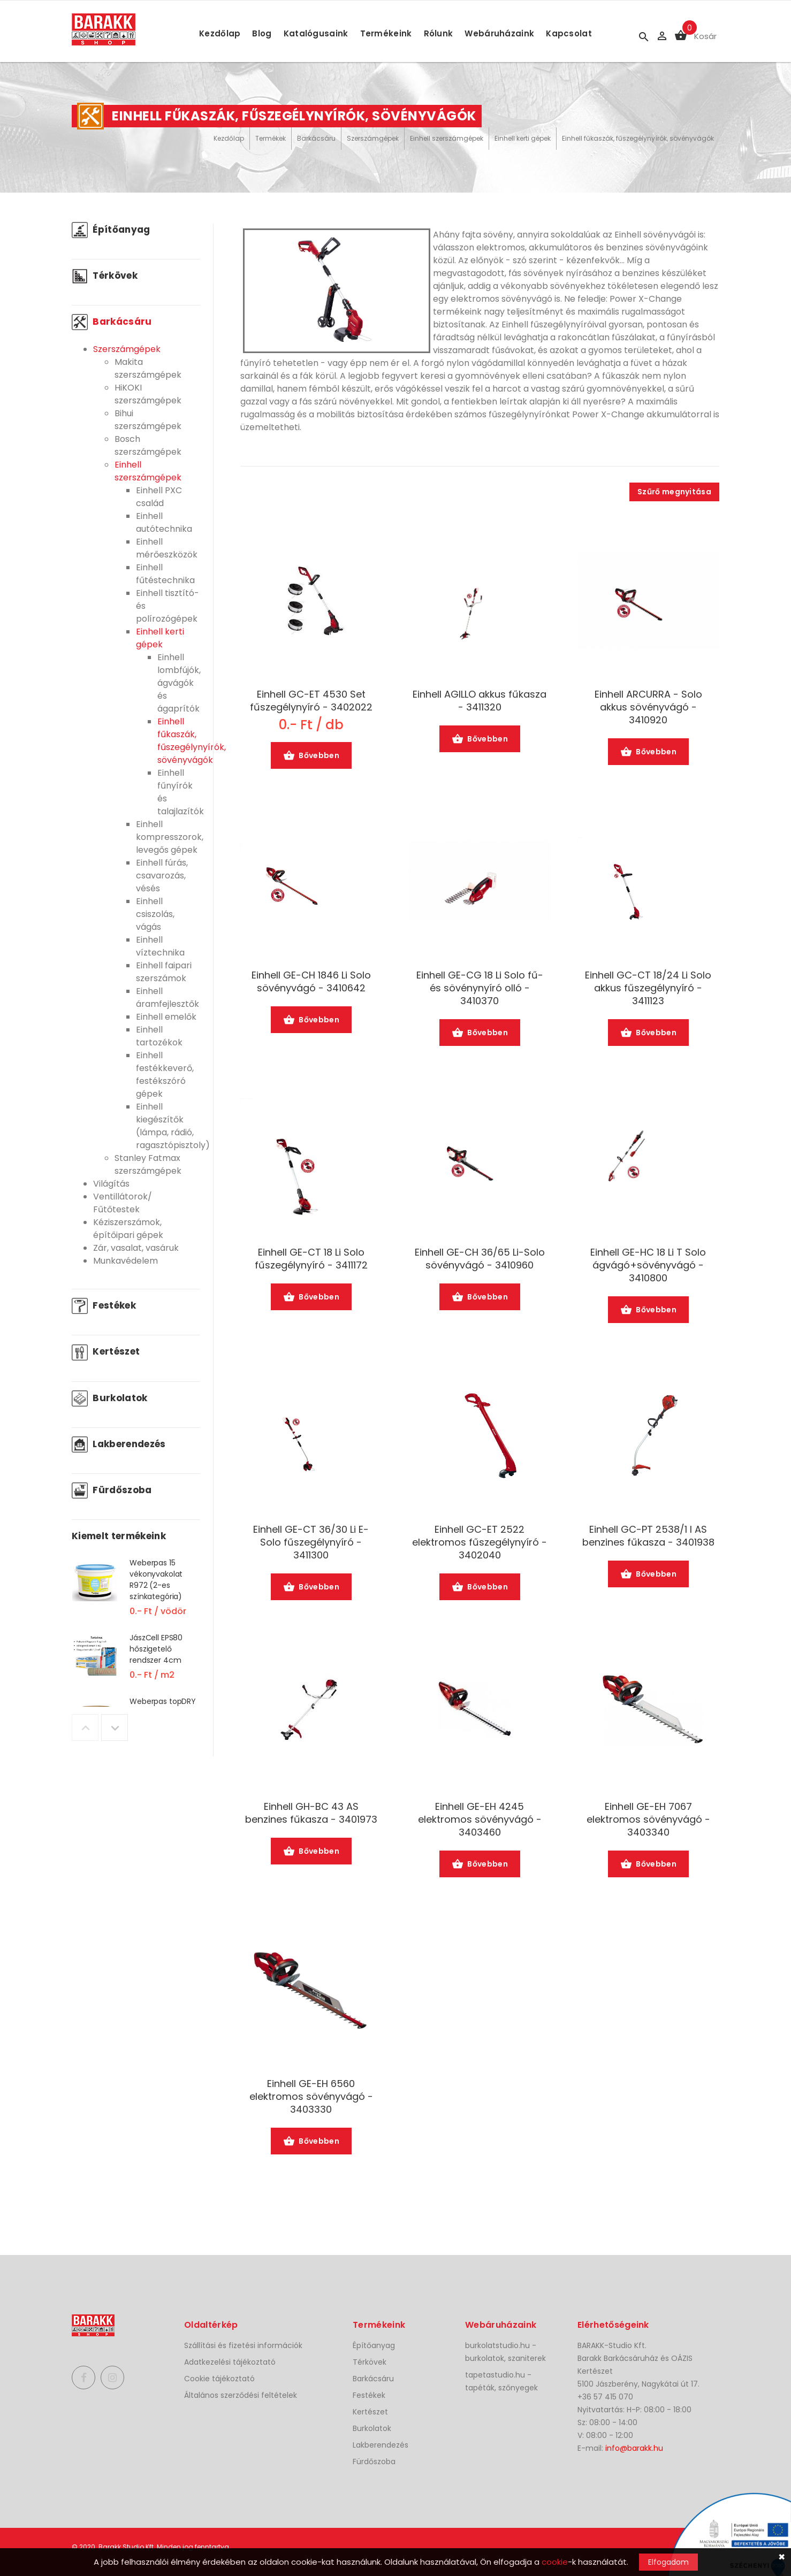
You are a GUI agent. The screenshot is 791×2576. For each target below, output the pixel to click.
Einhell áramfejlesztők (167, 997)
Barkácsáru (316, 138)
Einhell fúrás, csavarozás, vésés (162, 876)
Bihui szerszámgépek (148, 419)
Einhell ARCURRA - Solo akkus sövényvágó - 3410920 (648, 707)
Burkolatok (110, 1398)
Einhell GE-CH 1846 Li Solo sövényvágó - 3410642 (311, 982)
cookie (555, 2561)
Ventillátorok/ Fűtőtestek (122, 1203)
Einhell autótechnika (164, 522)
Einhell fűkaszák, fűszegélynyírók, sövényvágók (638, 138)
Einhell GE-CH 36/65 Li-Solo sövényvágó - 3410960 (480, 1259)
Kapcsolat (569, 33)
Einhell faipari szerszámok (164, 971)
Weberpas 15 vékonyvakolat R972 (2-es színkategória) (156, 1579)
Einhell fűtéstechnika (165, 573)
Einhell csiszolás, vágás (155, 914)
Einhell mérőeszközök (166, 548)
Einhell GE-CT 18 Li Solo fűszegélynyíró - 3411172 (311, 1259)
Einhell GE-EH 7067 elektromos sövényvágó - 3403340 (648, 1819)
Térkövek (105, 275)
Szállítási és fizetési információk (243, 2345)
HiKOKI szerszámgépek (148, 394)
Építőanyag (111, 229)
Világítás (111, 1184)
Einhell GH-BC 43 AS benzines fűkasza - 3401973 (311, 1813)
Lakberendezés (119, 1444)
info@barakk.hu (634, 2448)
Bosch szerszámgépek (148, 445)
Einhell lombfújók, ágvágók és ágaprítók (179, 683)
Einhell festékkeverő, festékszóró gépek (165, 1074)
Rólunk (438, 33)
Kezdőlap (219, 33)
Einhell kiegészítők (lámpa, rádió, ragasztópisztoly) (173, 1125)
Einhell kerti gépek (523, 138)
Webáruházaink (499, 33)
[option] (136, 1594)
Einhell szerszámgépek (446, 138)
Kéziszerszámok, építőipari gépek (128, 1228)
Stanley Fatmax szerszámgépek (148, 1164)
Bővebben (311, 756)
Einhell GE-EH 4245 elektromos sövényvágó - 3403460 (480, 1819)
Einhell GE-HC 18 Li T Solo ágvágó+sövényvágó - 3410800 (648, 1265)
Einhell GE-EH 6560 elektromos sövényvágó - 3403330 (311, 2096)
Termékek (270, 138)
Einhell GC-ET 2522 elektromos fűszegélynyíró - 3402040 (479, 1542)
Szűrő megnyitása (674, 491)
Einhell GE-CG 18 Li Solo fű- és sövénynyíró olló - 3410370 (479, 988)
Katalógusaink (316, 33)
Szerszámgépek (373, 138)
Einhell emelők (166, 1017)
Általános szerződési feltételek (240, 2395)
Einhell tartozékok (159, 1036)
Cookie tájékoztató (219, 2378)
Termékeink (386, 33)
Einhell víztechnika (160, 946)
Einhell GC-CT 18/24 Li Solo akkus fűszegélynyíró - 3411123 (648, 988)
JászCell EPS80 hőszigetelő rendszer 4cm (156, 1648)
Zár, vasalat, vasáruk (136, 1248)
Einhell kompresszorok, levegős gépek (169, 837)
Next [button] (114, 1727)
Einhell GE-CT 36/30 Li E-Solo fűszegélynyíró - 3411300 (311, 1542)
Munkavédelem (125, 1261)
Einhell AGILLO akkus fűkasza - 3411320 (479, 701)
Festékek (104, 1305)
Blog (261, 33)
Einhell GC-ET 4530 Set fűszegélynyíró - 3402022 (311, 701)
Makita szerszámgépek (148, 368)
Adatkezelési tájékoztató (230, 2362)
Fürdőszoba (112, 1490)
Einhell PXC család (159, 496)
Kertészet (106, 1351)
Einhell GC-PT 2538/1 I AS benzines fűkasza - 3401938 (648, 1536)
